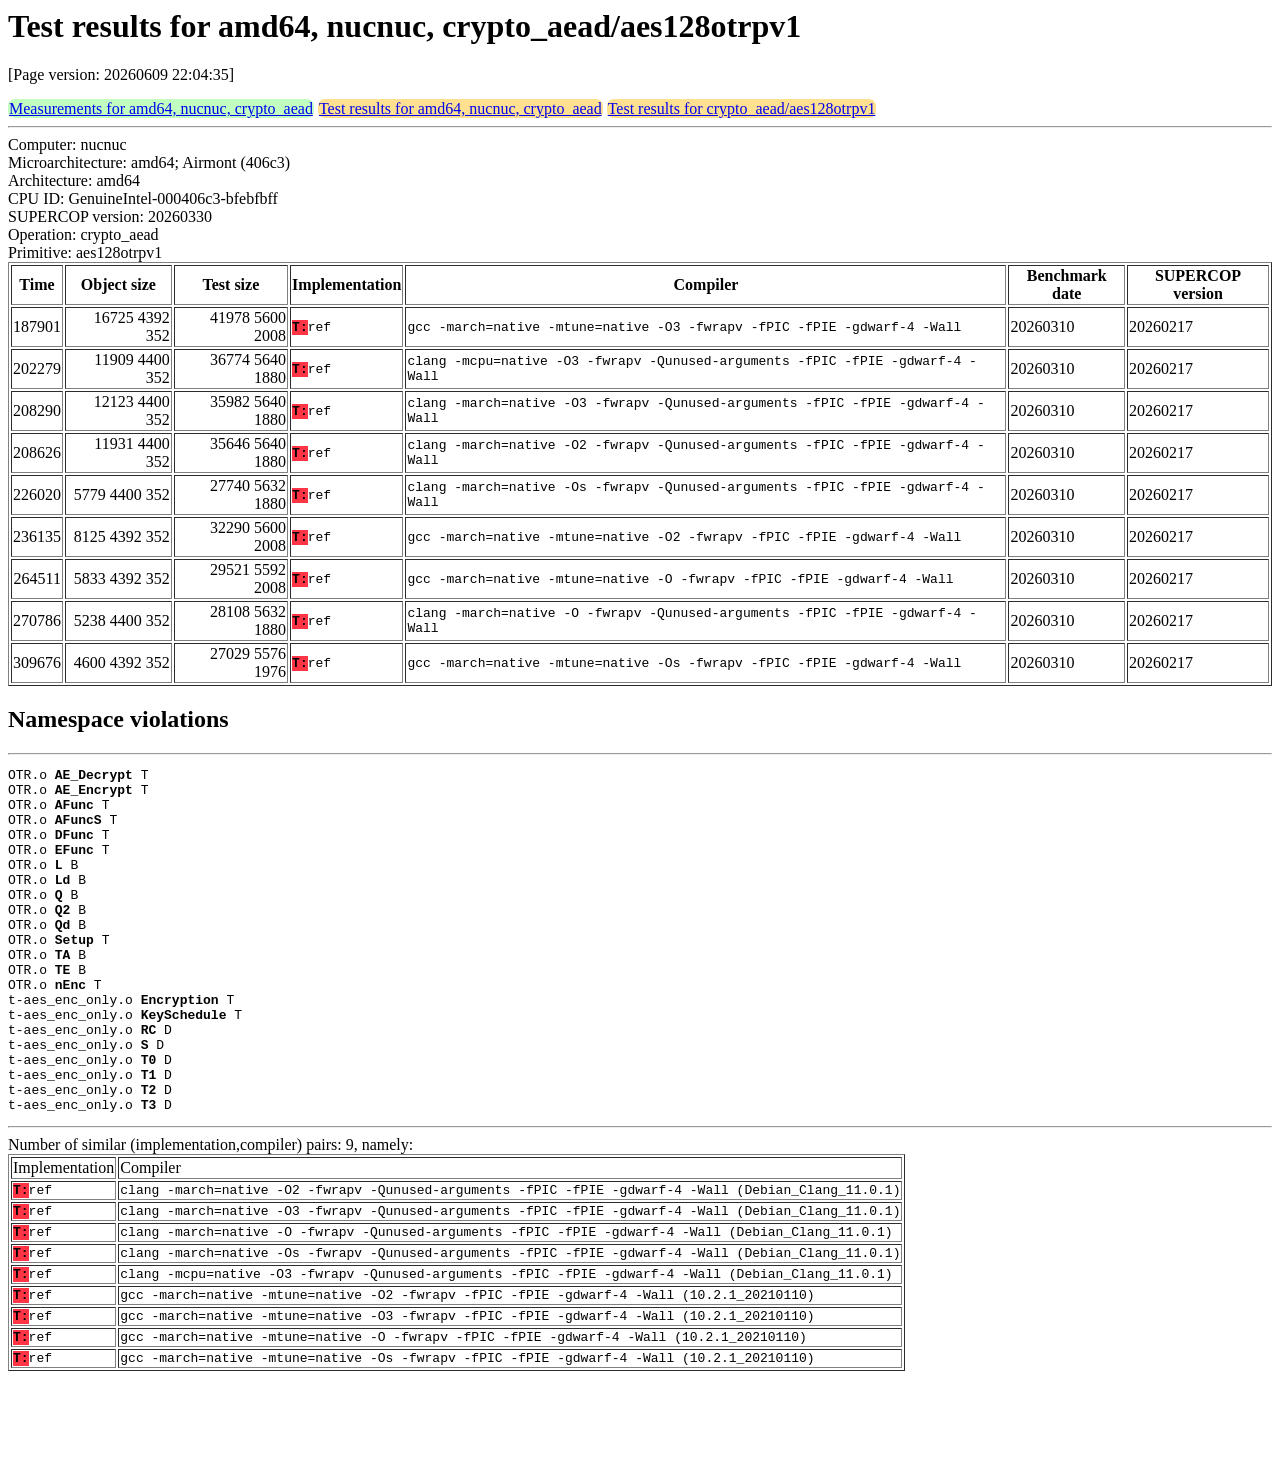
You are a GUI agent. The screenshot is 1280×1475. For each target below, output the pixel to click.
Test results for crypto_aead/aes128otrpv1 (742, 108)
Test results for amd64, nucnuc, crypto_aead (460, 108)
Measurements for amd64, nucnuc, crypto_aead (161, 108)
